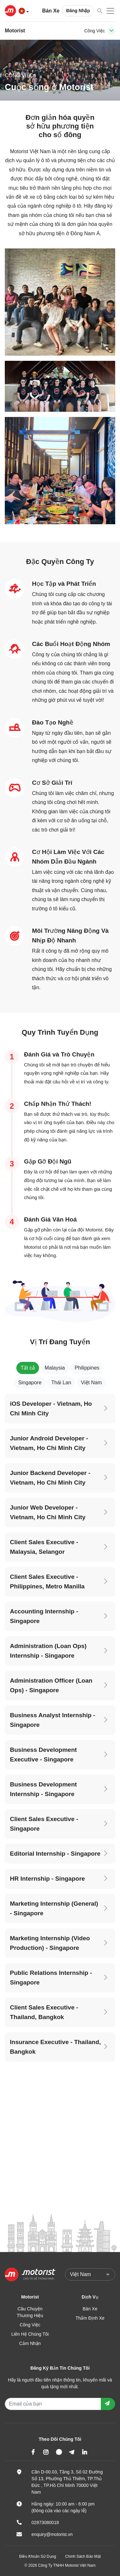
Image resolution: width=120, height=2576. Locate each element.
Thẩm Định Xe (90, 2318)
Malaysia (55, 1368)
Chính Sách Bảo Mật (83, 2556)
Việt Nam (91, 1382)
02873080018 (45, 2522)
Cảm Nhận (30, 2343)
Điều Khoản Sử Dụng (37, 2556)
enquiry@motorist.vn (52, 2534)
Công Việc (30, 2324)
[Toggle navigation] (111, 31)
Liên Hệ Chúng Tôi (30, 2334)
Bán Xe (51, 10)
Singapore (30, 1382)
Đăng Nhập (78, 10)
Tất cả (27, 1368)
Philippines (87, 1368)
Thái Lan (61, 1382)
